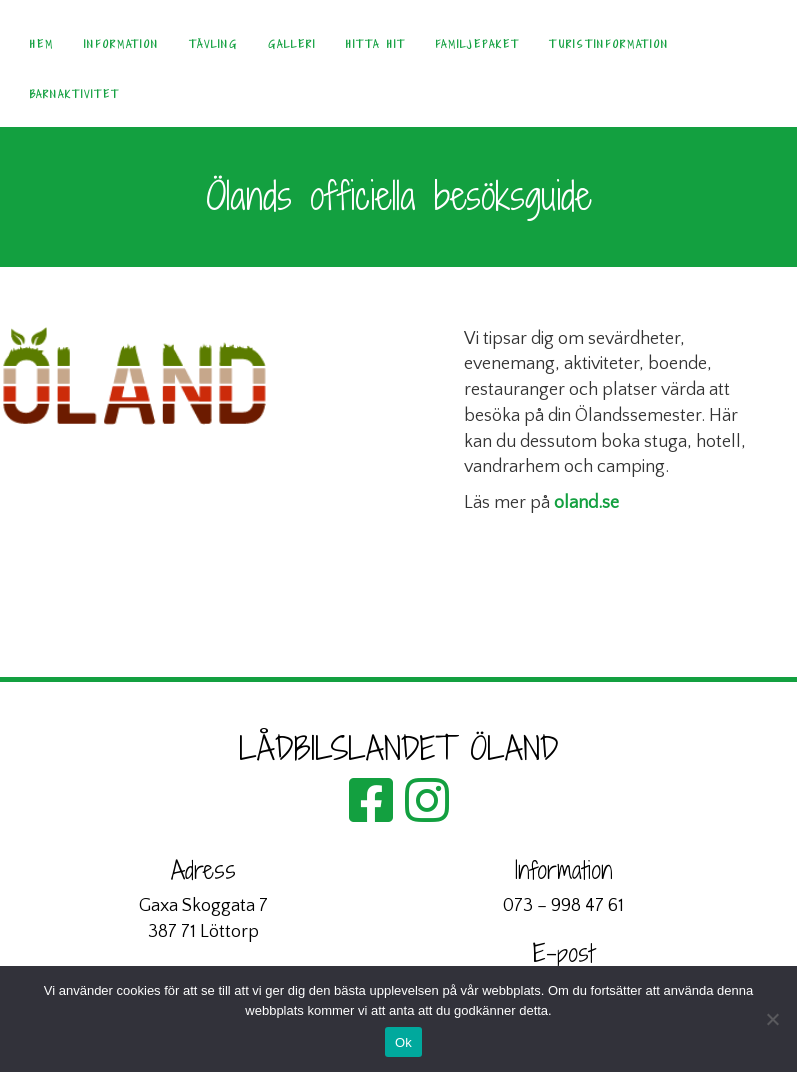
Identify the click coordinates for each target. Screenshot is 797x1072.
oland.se (586, 503)
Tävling (213, 44)
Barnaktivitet (74, 94)
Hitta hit (375, 44)
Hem (42, 44)
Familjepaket (477, 44)
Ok (403, 1042)
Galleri (292, 44)
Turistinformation (609, 44)
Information (121, 44)
